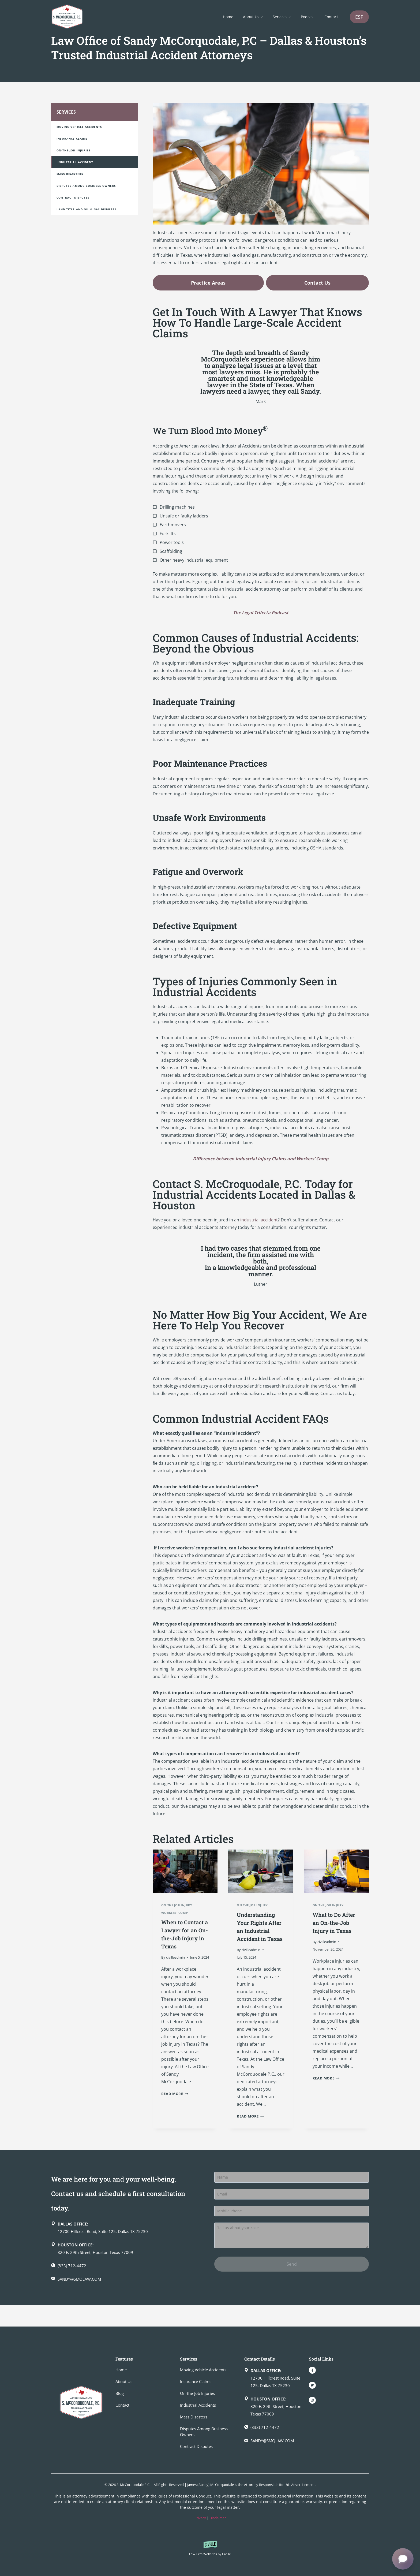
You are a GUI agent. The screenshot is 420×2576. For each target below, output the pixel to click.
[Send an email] (128, 2300)
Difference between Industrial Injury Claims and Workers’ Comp (260, 1164)
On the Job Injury (176, 1910)
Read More (174, 2107)
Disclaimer (217, 2517)
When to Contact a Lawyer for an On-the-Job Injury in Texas (184, 1943)
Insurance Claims (72, 144)
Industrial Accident (75, 167)
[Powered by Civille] (210, 2549)
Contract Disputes (73, 203)
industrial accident (259, 1225)
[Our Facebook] (312, 2370)
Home (228, 16)
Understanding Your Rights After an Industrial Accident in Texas (259, 1939)
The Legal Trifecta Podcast (260, 618)
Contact (331, 16)
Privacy (200, 2517)
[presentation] (185, 1876)
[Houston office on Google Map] (128, 2269)
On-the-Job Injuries (74, 156)
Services (66, 117)
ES (359, 16)
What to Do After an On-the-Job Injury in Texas (335, 1931)
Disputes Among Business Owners (86, 191)
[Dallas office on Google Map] (128, 2249)
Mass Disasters (70, 179)
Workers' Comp (174, 1918)
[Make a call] (128, 2287)
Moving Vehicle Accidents (79, 132)
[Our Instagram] (312, 2400)
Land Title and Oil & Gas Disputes (86, 215)
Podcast (308, 16)
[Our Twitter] (312, 2385)
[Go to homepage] (81, 2402)
